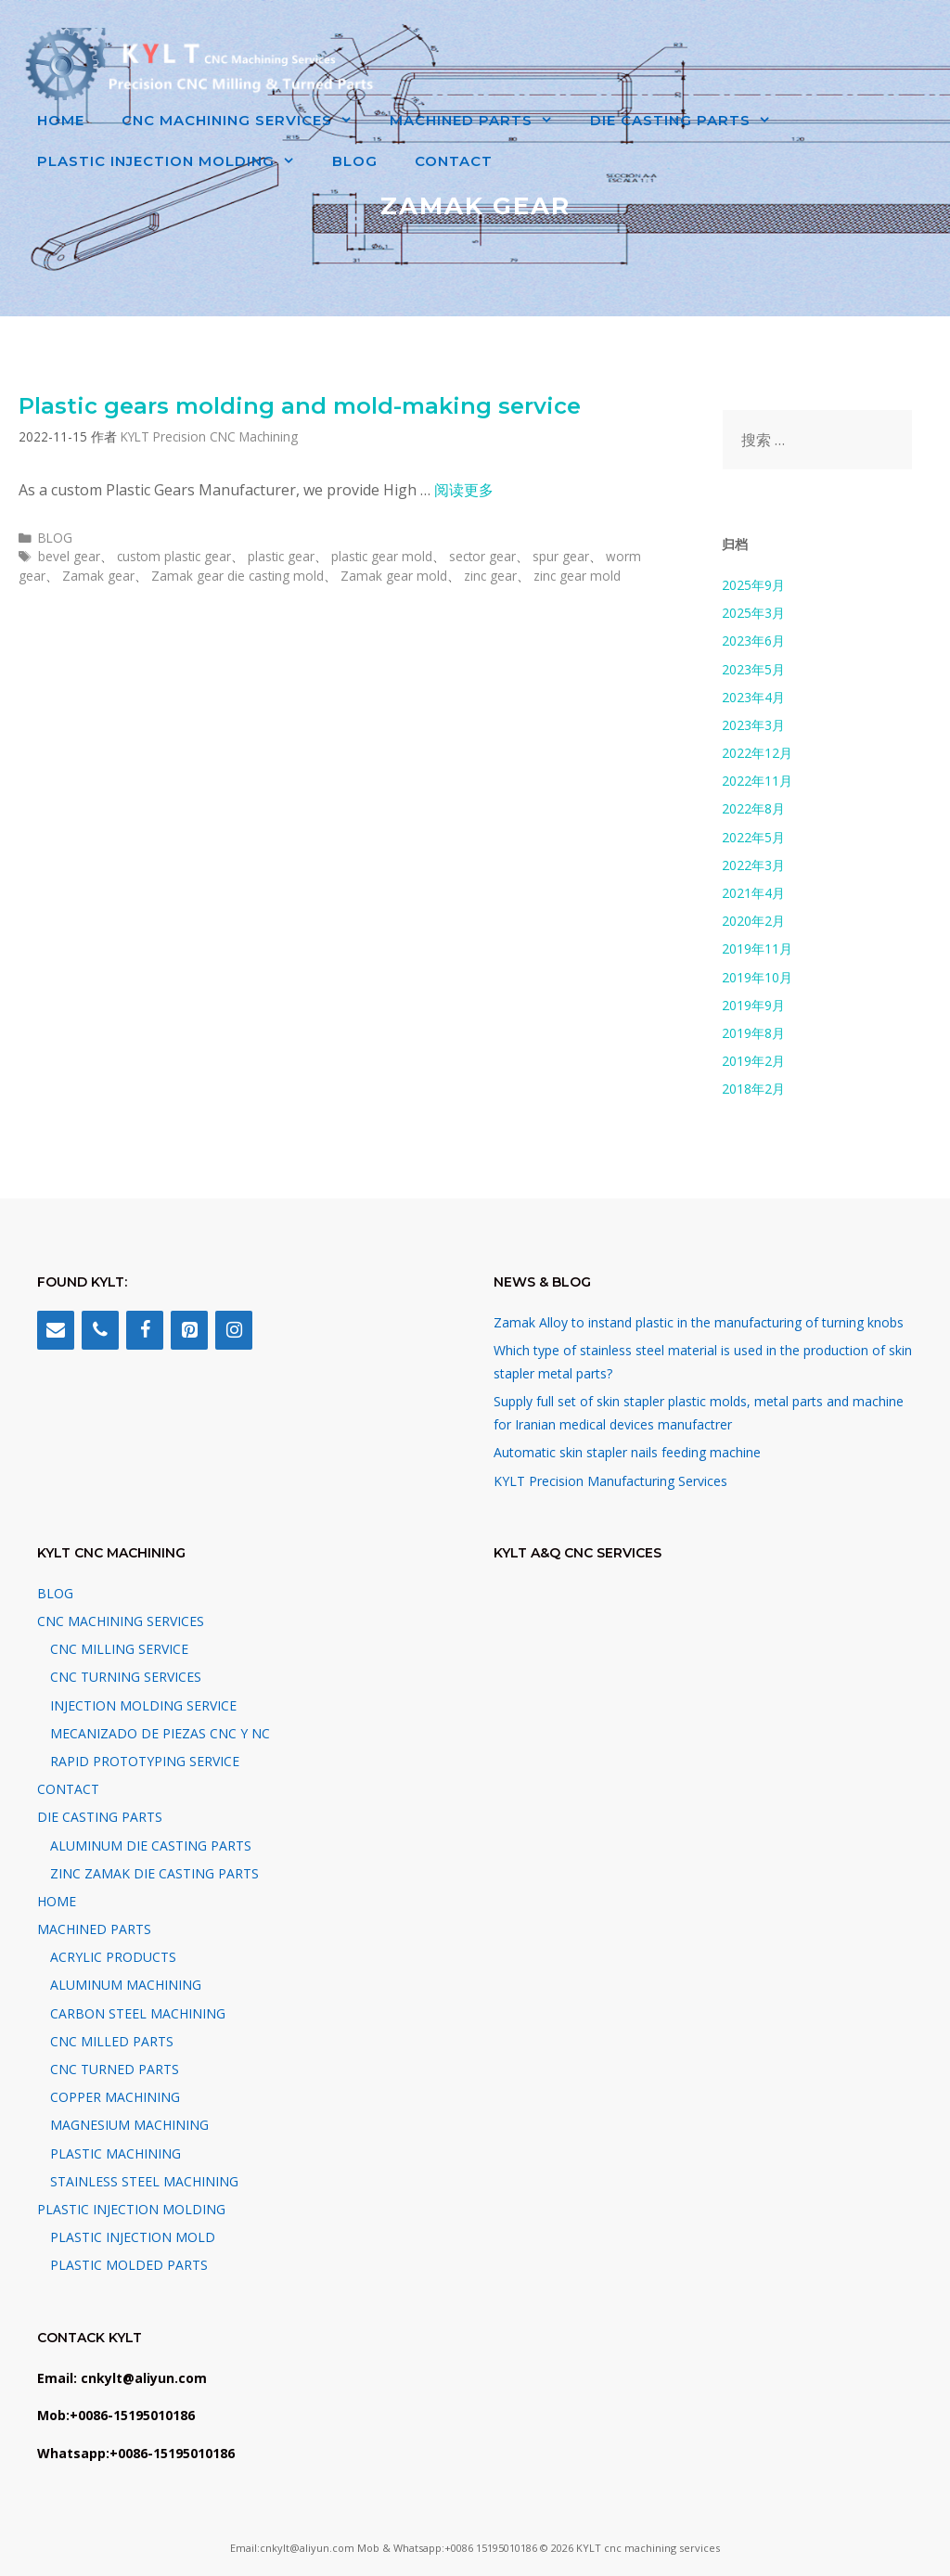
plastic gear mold (381, 556)
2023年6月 (753, 640)
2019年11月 (757, 948)
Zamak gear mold (393, 575)
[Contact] (55, 1330)
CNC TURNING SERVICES (125, 1676)
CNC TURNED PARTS (114, 2069)
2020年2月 (753, 920)
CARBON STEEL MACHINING (137, 2013)
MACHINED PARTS (480, 120)
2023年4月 (753, 697)
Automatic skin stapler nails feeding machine (627, 1452)
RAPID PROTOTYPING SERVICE (144, 1761)
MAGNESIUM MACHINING (129, 2125)
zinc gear (490, 575)
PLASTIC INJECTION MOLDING (175, 161)
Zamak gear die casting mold (237, 575)
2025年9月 (753, 585)
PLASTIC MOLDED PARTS (129, 2265)
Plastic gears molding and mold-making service (300, 405)
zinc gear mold (577, 575)
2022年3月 (753, 865)
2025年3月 (753, 613)
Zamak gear (98, 575)
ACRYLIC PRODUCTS (113, 1957)
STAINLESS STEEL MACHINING (144, 2181)
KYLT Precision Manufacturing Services (610, 1481)
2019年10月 (757, 977)
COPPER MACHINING (115, 2097)
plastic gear (281, 556)
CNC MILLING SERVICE (119, 1649)
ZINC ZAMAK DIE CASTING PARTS (154, 1873)
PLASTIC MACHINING (115, 2153)
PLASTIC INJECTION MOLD (132, 2237)
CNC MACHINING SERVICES (246, 120)
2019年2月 (753, 1061)
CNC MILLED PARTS (111, 2041)
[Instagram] (233, 1330)
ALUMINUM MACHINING (125, 1984)
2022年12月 (757, 753)
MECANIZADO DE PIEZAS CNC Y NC (160, 1733)
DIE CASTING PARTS (690, 120)
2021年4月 (753, 893)
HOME (60, 120)
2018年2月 (753, 1088)
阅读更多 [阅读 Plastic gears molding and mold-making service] (464, 490)
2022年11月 (757, 780)
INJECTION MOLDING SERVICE (143, 1705)
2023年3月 (753, 725)
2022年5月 (753, 837)
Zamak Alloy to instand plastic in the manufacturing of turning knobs (699, 1322)
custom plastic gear (174, 556)
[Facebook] (144, 1330)
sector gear (482, 556)
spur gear (561, 556)
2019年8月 (753, 1033)
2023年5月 (753, 669)
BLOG (355, 161)
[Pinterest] (189, 1330)
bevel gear (69, 556)
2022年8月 (753, 808)
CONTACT (454, 161)
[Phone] (100, 1330)
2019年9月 (753, 1005)
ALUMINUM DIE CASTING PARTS (150, 1845)
